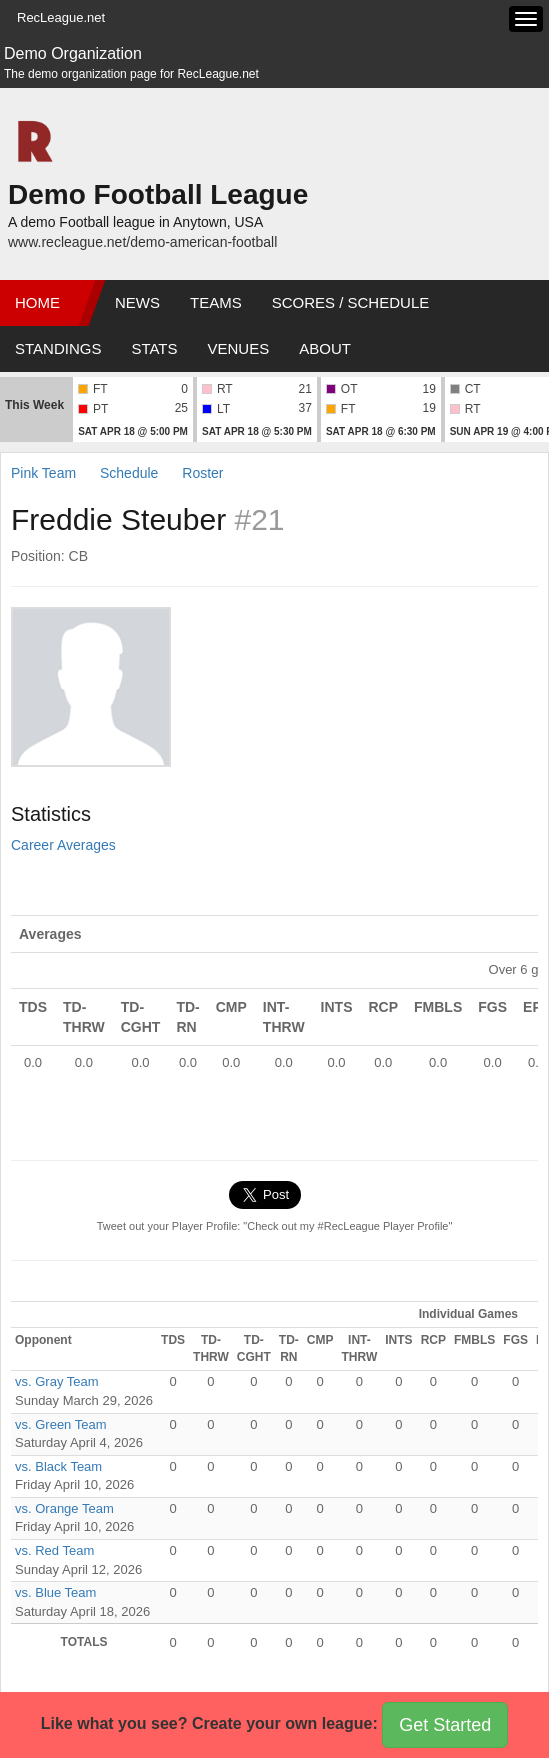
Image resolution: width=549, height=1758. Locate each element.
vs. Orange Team (64, 1508)
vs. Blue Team (55, 1592)
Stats (154, 348)
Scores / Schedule (351, 302)
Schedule (129, 473)
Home (37, 302)
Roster (202, 473)
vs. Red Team (54, 1550)
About (325, 348)
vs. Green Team (61, 1424)
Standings (58, 348)
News (137, 302)
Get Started (445, 1725)
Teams (216, 302)
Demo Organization (73, 53)
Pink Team (43, 473)
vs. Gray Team (57, 1381)
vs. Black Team (58, 1466)
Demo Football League (158, 194)
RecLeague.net (61, 17)
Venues (239, 348)
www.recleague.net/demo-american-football (142, 242)
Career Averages (63, 845)
